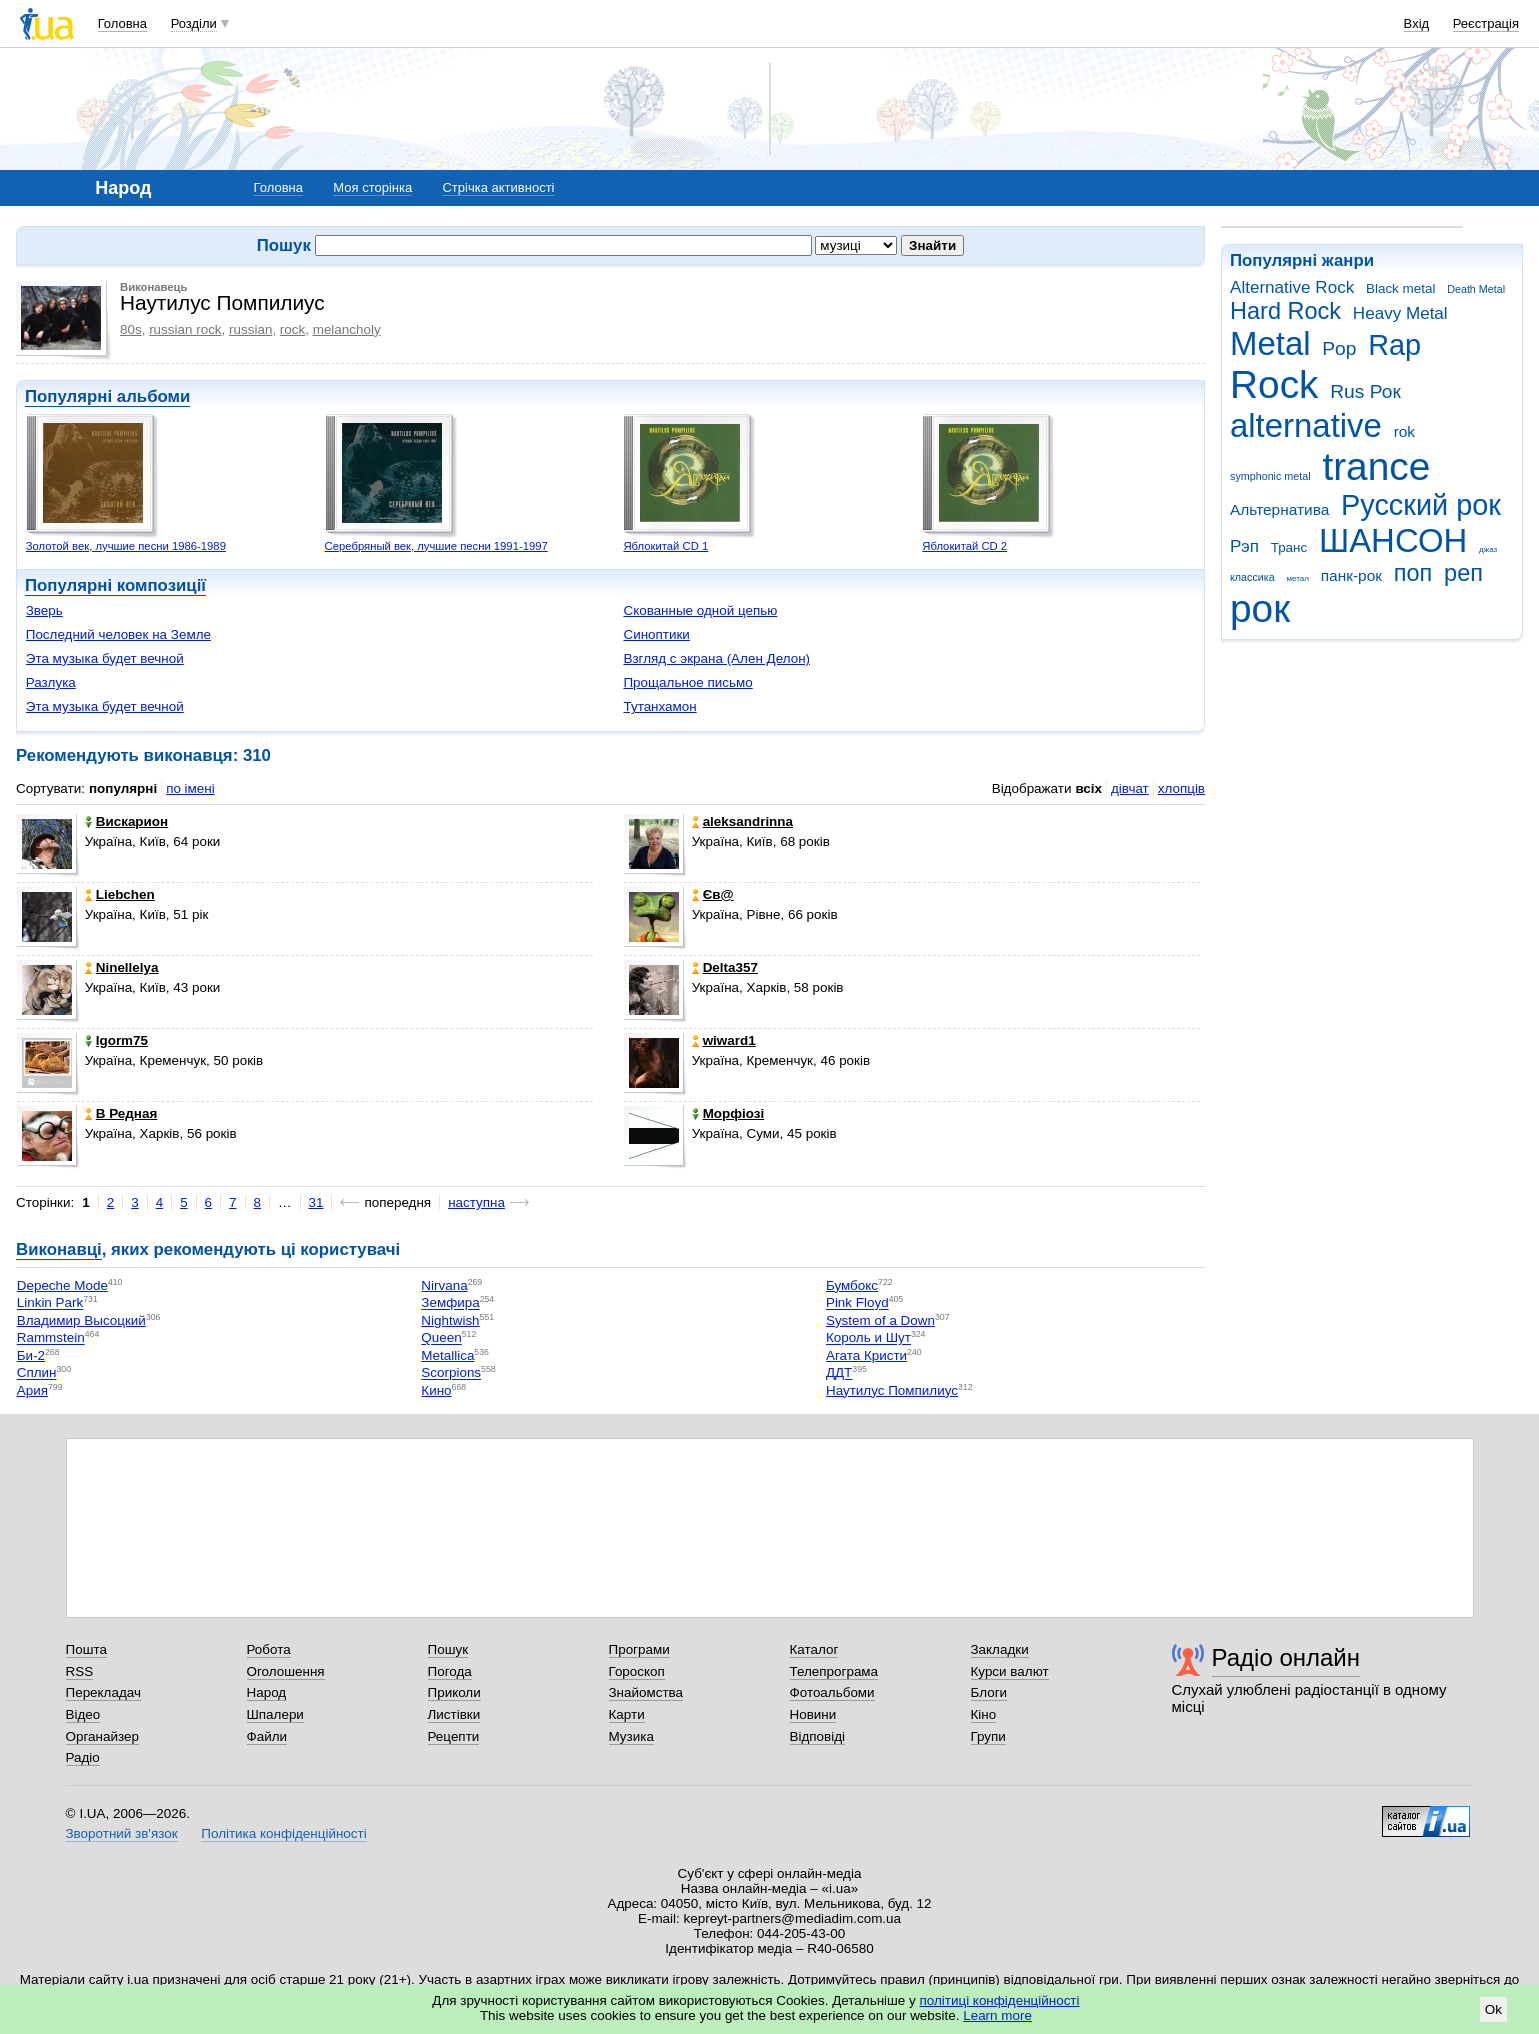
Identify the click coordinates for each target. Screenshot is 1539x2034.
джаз (1488, 549)
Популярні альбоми (107, 396)
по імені (190, 788)
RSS (80, 1671)
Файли (267, 1736)
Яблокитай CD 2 (964, 546)
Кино (436, 1390)
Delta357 (725, 967)
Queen (441, 1338)
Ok (1493, 2009)
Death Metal (1476, 289)
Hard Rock (1285, 311)
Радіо (83, 1757)
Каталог (814, 1649)
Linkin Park (50, 1303)
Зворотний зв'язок (122, 1833)
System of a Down (880, 1320)
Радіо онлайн (1286, 1657)
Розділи (194, 23)
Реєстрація (1486, 23)
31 (316, 1202)
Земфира (450, 1303)
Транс (1289, 547)
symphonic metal (1270, 476)
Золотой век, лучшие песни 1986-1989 (126, 546)
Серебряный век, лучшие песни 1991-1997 (436, 546)
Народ (267, 1692)
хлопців (1181, 788)
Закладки (1000, 1649)
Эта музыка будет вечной (105, 658)
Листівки (454, 1714)
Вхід (1417, 23)
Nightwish (450, 1320)
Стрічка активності (498, 187)
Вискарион (126, 821)
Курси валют (1010, 1671)
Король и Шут (868, 1338)
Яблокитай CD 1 (665, 546)
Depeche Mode (62, 1285)
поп (1413, 573)
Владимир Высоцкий (81, 1320)
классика (1252, 577)
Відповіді (818, 1736)
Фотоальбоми (832, 1692)
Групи (988, 1736)
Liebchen (120, 894)
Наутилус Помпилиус (892, 1390)
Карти (627, 1714)
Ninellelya (122, 967)
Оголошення (286, 1671)
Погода (450, 1671)
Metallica (447, 1355)
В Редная (121, 1113)
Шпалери (275, 1714)
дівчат (1130, 788)
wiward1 (724, 1040)
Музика (631, 1736)
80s (131, 329)
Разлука (51, 682)
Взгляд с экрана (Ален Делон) (716, 658)
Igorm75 (116, 1040)
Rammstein (51, 1338)
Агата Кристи (866, 1355)
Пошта (86, 1649)
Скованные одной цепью (700, 610)
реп (1463, 573)
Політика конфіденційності (283, 1833)
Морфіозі (728, 1113)
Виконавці (59, 1249)
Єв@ (713, 894)
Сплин (37, 1373)
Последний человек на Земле (118, 634)
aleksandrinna (742, 821)
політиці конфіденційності (1000, 2000)
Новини (813, 1714)
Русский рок (1421, 505)
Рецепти (454, 1736)
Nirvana (444, 1285)
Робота (269, 1649)
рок (1260, 608)
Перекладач (103, 1692)
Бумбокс (852, 1285)
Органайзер (102, 1736)
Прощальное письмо (687, 682)
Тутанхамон (659, 706)
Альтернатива (1279, 509)
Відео (83, 1714)
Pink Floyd (857, 1303)
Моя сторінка (372, 187)
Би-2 (31, 1355)
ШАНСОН (1393, 540)
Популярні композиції (115, 585)
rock (292, 329)
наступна (476, 1202)
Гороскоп (637, 1671)
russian (250, 329)
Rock (1274, 384)
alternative (1306, 425)
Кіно (984, 1714)
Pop (1339, 348)
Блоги (989, 1692)
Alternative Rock (1292, 287)
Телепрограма (834, 1671)
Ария (32, 1390)
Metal (1270, 343)
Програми (639, 1649)
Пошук (448, 1649)
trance (1376, 466)
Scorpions (451, 1373)
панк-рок (1351, 575)
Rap (1394, 345)
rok (1404, 431)
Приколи (454, 1692)
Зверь (44, 610)
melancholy (347, 329)
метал (1297, 578)
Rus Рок (1365, 391)
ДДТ (839, 1373)
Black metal (1400, 288)
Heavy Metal (1400, 313)
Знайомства (646, 1692)
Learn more (997, 2015)
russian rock (185, 329)
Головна (122, 23)
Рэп (1244, 546)
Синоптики (656, 634)
